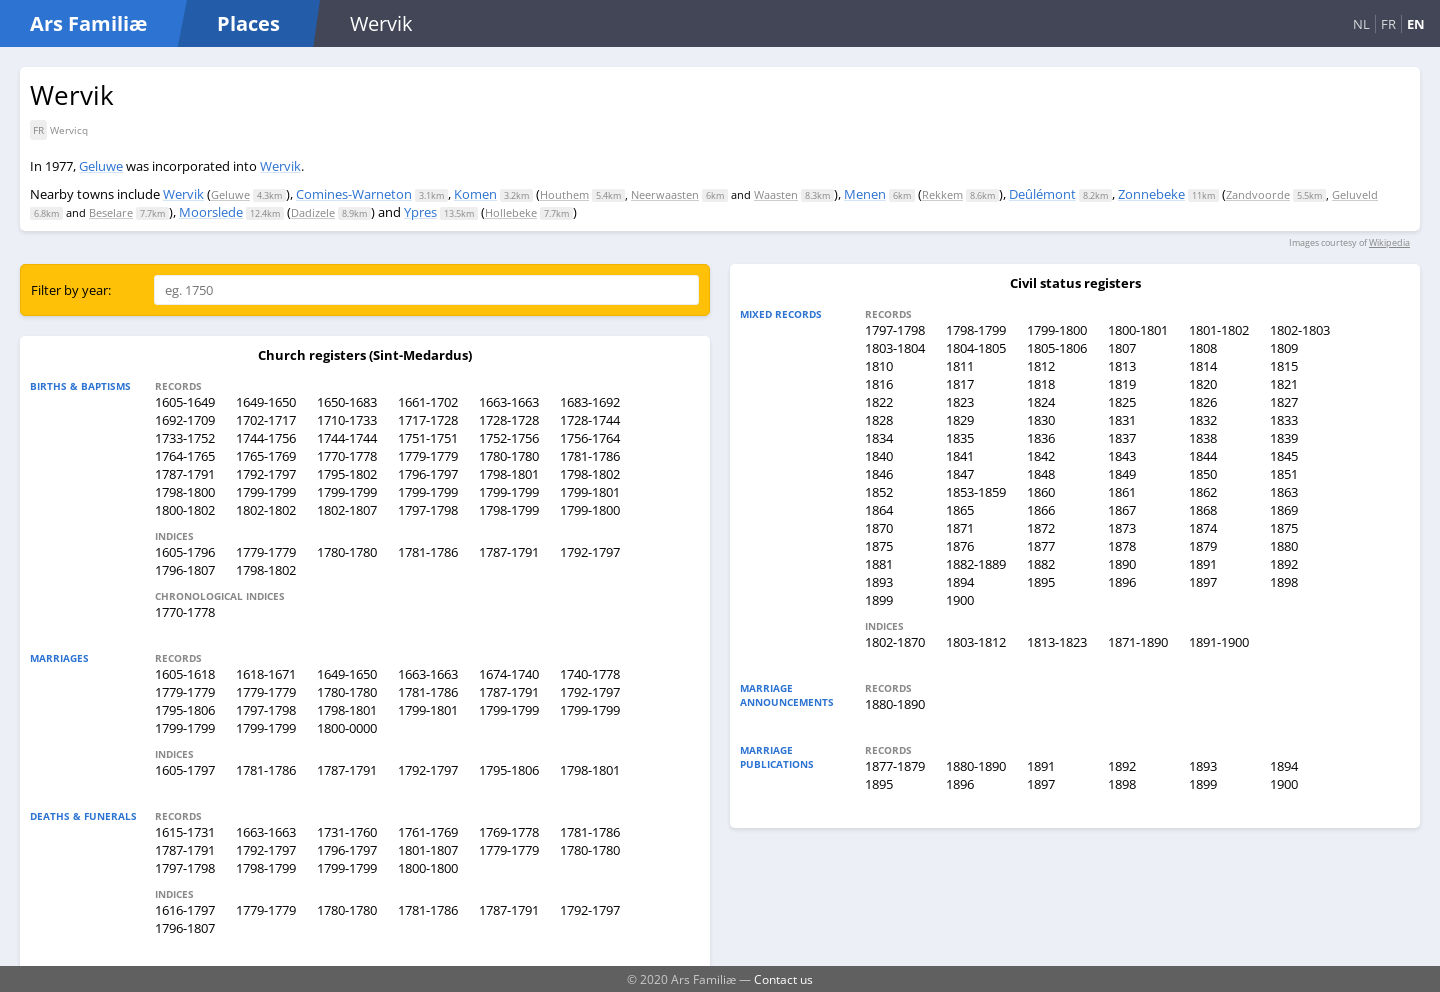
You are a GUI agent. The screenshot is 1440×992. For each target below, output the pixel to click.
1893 (879, 582)
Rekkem (942, 194)
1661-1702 (428, 402)
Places (248, 23)
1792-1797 (266, 474)
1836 (1041, 438)
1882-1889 (976, 564)
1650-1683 (347, 402)
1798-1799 (509, 510)
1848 (1041, 474)
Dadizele (313, 212)
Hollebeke (511, 212)
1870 (879, 528)
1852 (879, 492)
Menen (865, 194)
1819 (1122, 384)
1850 (1203, 474)
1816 (879, 384)
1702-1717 (266, 420)
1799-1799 (266, 492)
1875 (1284, 528)
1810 (879, 366)
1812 (1041, 366)
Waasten (776, 194)
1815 (1284, 366)
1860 (1041, 492)
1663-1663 (509, 402)
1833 (1284, 420)
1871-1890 (1138, 642)
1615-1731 (185, 832)
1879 (1203, 546)
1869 (1284, 510)
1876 (960, 546)
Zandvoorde (1258, 194)
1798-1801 (509, 474)
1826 (1203, 402)
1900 (960, 600)
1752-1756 (509, 438)
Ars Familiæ (88, 23)
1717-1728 (428, 420)
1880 (1284, 546)
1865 (960, 510)
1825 (1122, 402)
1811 (960, 366)
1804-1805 (976, 348)
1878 (1122, 546)
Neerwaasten (665, 194)
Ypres (420, 212)
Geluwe (101, 166)
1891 (1203, 564)
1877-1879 (895, 766)
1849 (1122, 474)
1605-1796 (185, 552)
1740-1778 (590, 674)
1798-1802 (590, 474)
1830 (1041, 420)
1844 (1203, 456)
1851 (1284, 474)
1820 (1203, 384)
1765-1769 (266, 456)
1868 (1203, 510)
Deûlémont (1042, 194)
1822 (879, 402)
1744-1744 (347, 438)
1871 (960, 528)
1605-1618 (185, 674)
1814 (1203, 366)
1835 (960, 438)
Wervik (280, 166)
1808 (1203, 348)
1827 (1284, 402)
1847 (960, 474)
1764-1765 (185, 456)
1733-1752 (185, 438)
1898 (1284, 582)
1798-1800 (185, 492)
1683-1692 (590, 402)
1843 (1122, 456)
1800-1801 (1138, 330)
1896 (1122, 582)
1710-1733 (347, 420)
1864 (879, 510)
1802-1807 (347, 510)
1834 (879, 438)
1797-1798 (428, 510)
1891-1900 (1219, 642)
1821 (1284, 384)
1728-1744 (590, 420)
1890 (1122, 564)
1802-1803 (1300, 330)
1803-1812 (976, 642)
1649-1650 (266, 402)
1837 (1122, 438)
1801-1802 (1219, 330)
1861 (1122, 492)
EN (1416, 24)
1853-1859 (976, 492)
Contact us (783, 979)
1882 (1041, 564)
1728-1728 (509, 420)
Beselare (111, 212)
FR (1388, 24)
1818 (1041, 384)
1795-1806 (185, 710)
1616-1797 (185, 910)
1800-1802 (185, 510)
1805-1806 (1057, 348)
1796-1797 (428, 474)
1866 (1041, 510)
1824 (1041, 402)
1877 (1041, 546)
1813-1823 (1057, 642)
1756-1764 (590, 438)
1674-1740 (509, 674)
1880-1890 (895, 704)
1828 (879, 420)
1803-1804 (895, 348)
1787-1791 (185, 474)
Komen (475, 194)
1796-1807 (185, 570)
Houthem (564, 194)
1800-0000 (347, 728)
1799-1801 (590, 492)
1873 (1122, 528)
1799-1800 (590, 510)
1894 (960, 582)
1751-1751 (428, 438)
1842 (1041, 456)
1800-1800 (428, 868)
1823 (960, 402)
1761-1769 (428, 832)
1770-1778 (347, 456)
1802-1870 (895, 642)
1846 (879, 474)
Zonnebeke (1151, 194)
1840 (879, 456)
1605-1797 (185, 770)
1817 (960, 384)
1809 (1284, 348)
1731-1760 (347, 832)
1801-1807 (428, 850)
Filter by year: (71, 290)
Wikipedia (1389, 242)
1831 (1122, 420)
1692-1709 (185, 420)
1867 (1122, 510)
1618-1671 (266, 674)
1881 (879, 564)
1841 (960, 456)
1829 (960, 420)
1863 (1284, 492)
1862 (1203, 492)
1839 (1284, 438)
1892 (1284, 564)
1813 (1122, 366)
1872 (1041, 528)
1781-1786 (590, 456)
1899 (879, 600)
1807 (1122, 348)
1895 (1041, 582)
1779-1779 (428, 456)
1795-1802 (347, 474)
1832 (1203, 420)
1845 (1284, 456)
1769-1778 (509, 832)
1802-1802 (266, 510)
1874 (1203, 528)
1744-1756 (266, 438)
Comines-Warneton (354, 194)
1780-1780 (509, 456)
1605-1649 (185, 402)
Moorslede (211, 212)
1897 (1203, 582)
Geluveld (1355, 194)
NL (1361, 24)
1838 (1203, 438)
